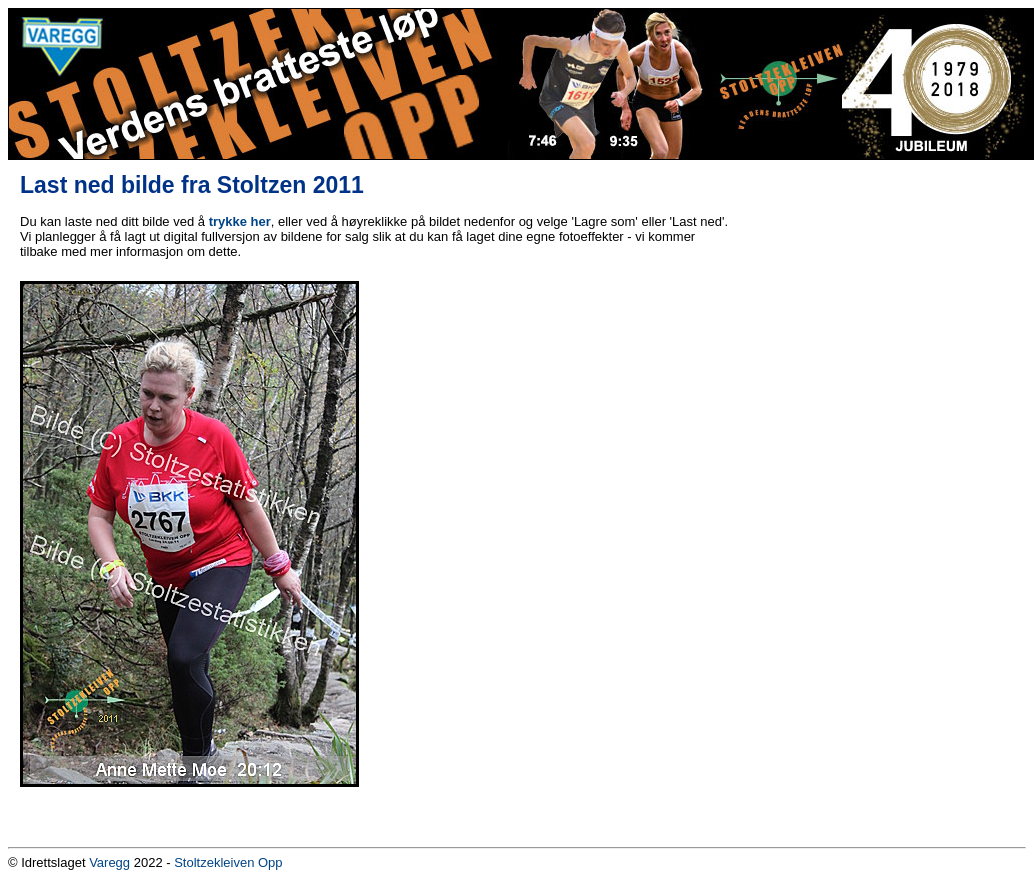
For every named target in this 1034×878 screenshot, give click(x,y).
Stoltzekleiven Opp (228, 862)
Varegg (109, 862)
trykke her (240, 221)
